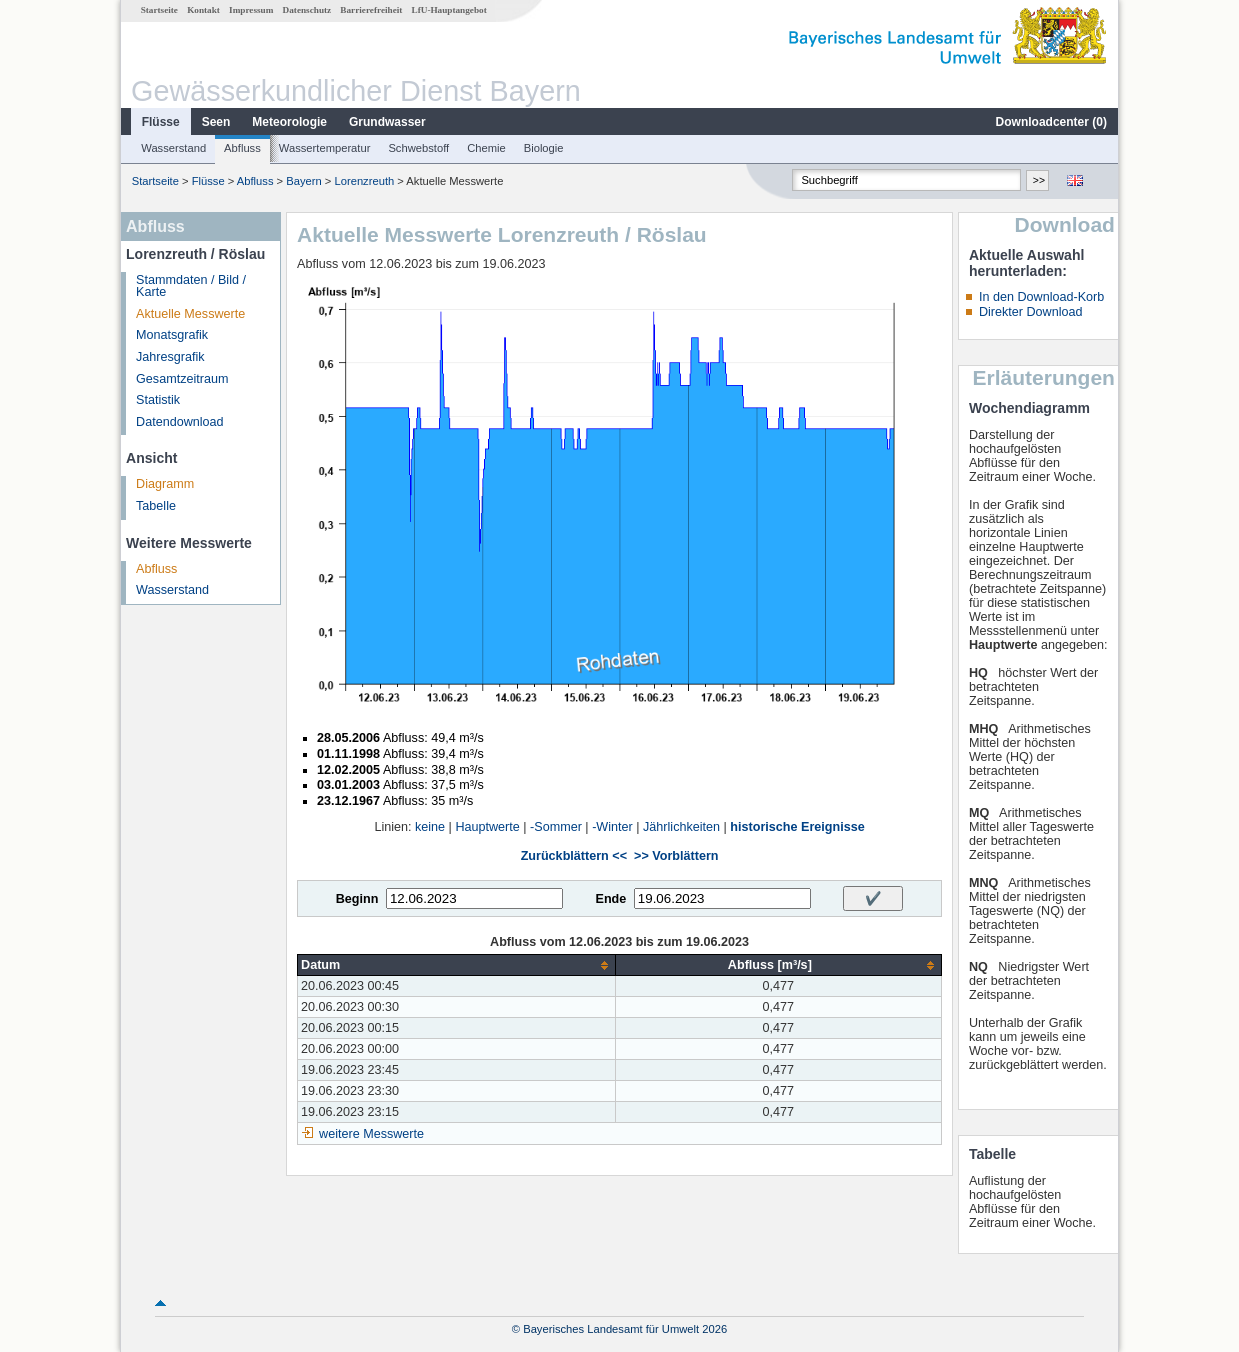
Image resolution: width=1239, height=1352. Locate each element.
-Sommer (556, 827)
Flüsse (161, 122)
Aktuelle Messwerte (190, 314)
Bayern (303, 181)
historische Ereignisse (797, 827)
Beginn (357, 899)
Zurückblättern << (574, 856)
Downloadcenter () (1051, 122)
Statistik (158, 400)
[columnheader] (457, 965)
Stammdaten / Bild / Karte (191, 286)
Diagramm (165, 484)
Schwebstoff (418, 148)
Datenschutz (307, 10)
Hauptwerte (487, 827)
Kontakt (203, 10)
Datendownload (180, 422)
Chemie (486, 148)
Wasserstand (173, 148)
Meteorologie (289, 122)
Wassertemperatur (325, 148)
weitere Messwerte (371, 1134)
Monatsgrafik (172, 335)
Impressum (251, 10)
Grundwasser (387, 122)
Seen (216, 122)
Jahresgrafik (170, 357)
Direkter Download (1031, 312)
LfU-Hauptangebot (449, 10)
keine (430, 827)
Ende (610, 899)
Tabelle (156, 506)
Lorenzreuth (365, 181)
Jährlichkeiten (681, 827)
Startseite (159, 10)
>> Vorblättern (676, 856)
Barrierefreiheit (371, 10)
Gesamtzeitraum (182, 379)
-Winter (612, 827)
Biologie (544, 148)
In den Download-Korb (1041, 297)
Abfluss (242, 148)
